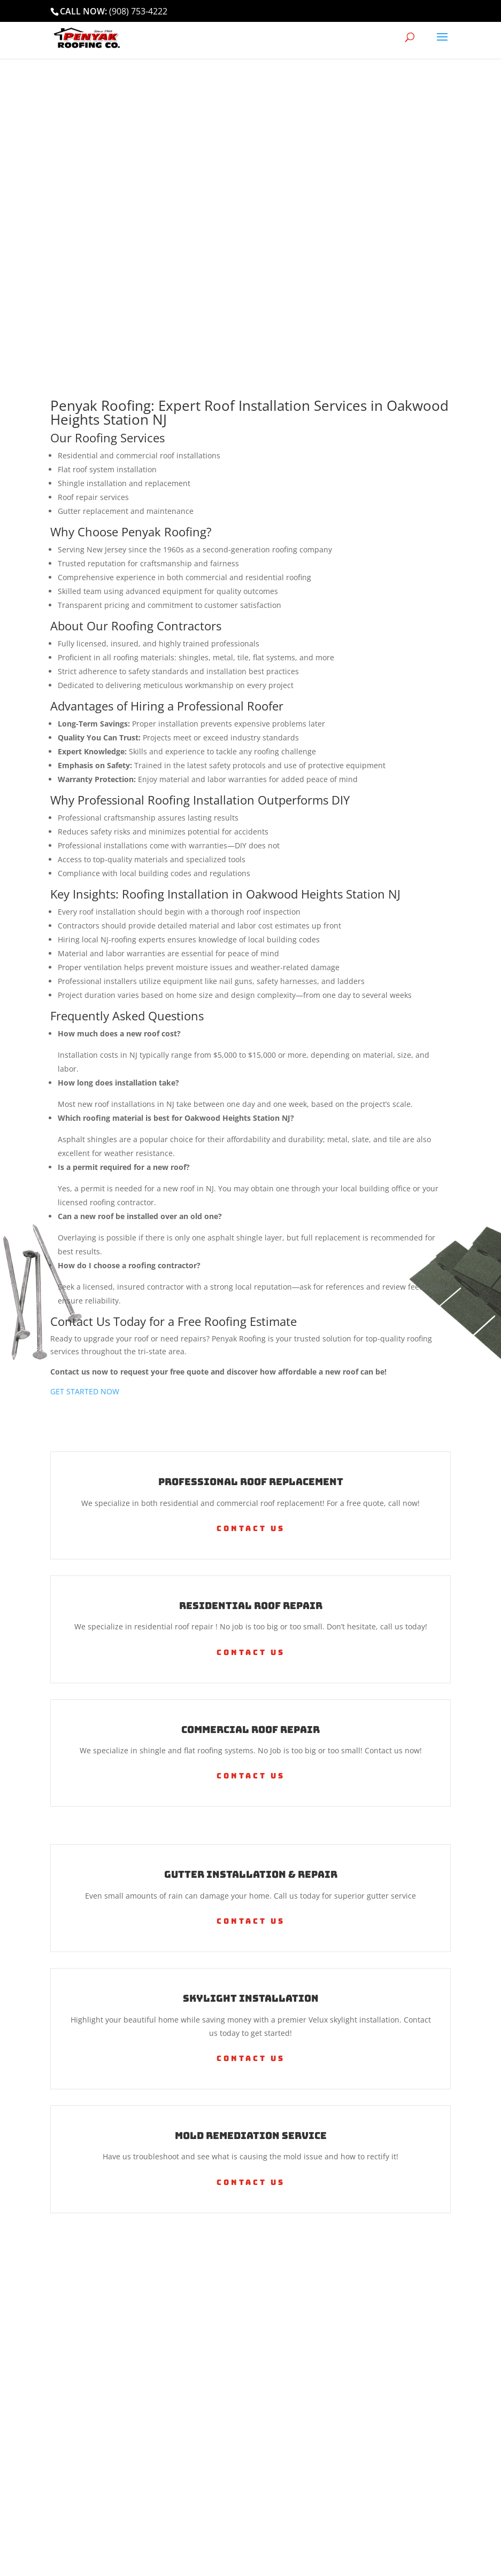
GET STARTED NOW (84, 1391)
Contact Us (251, 1528)
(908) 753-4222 (138, 11)
